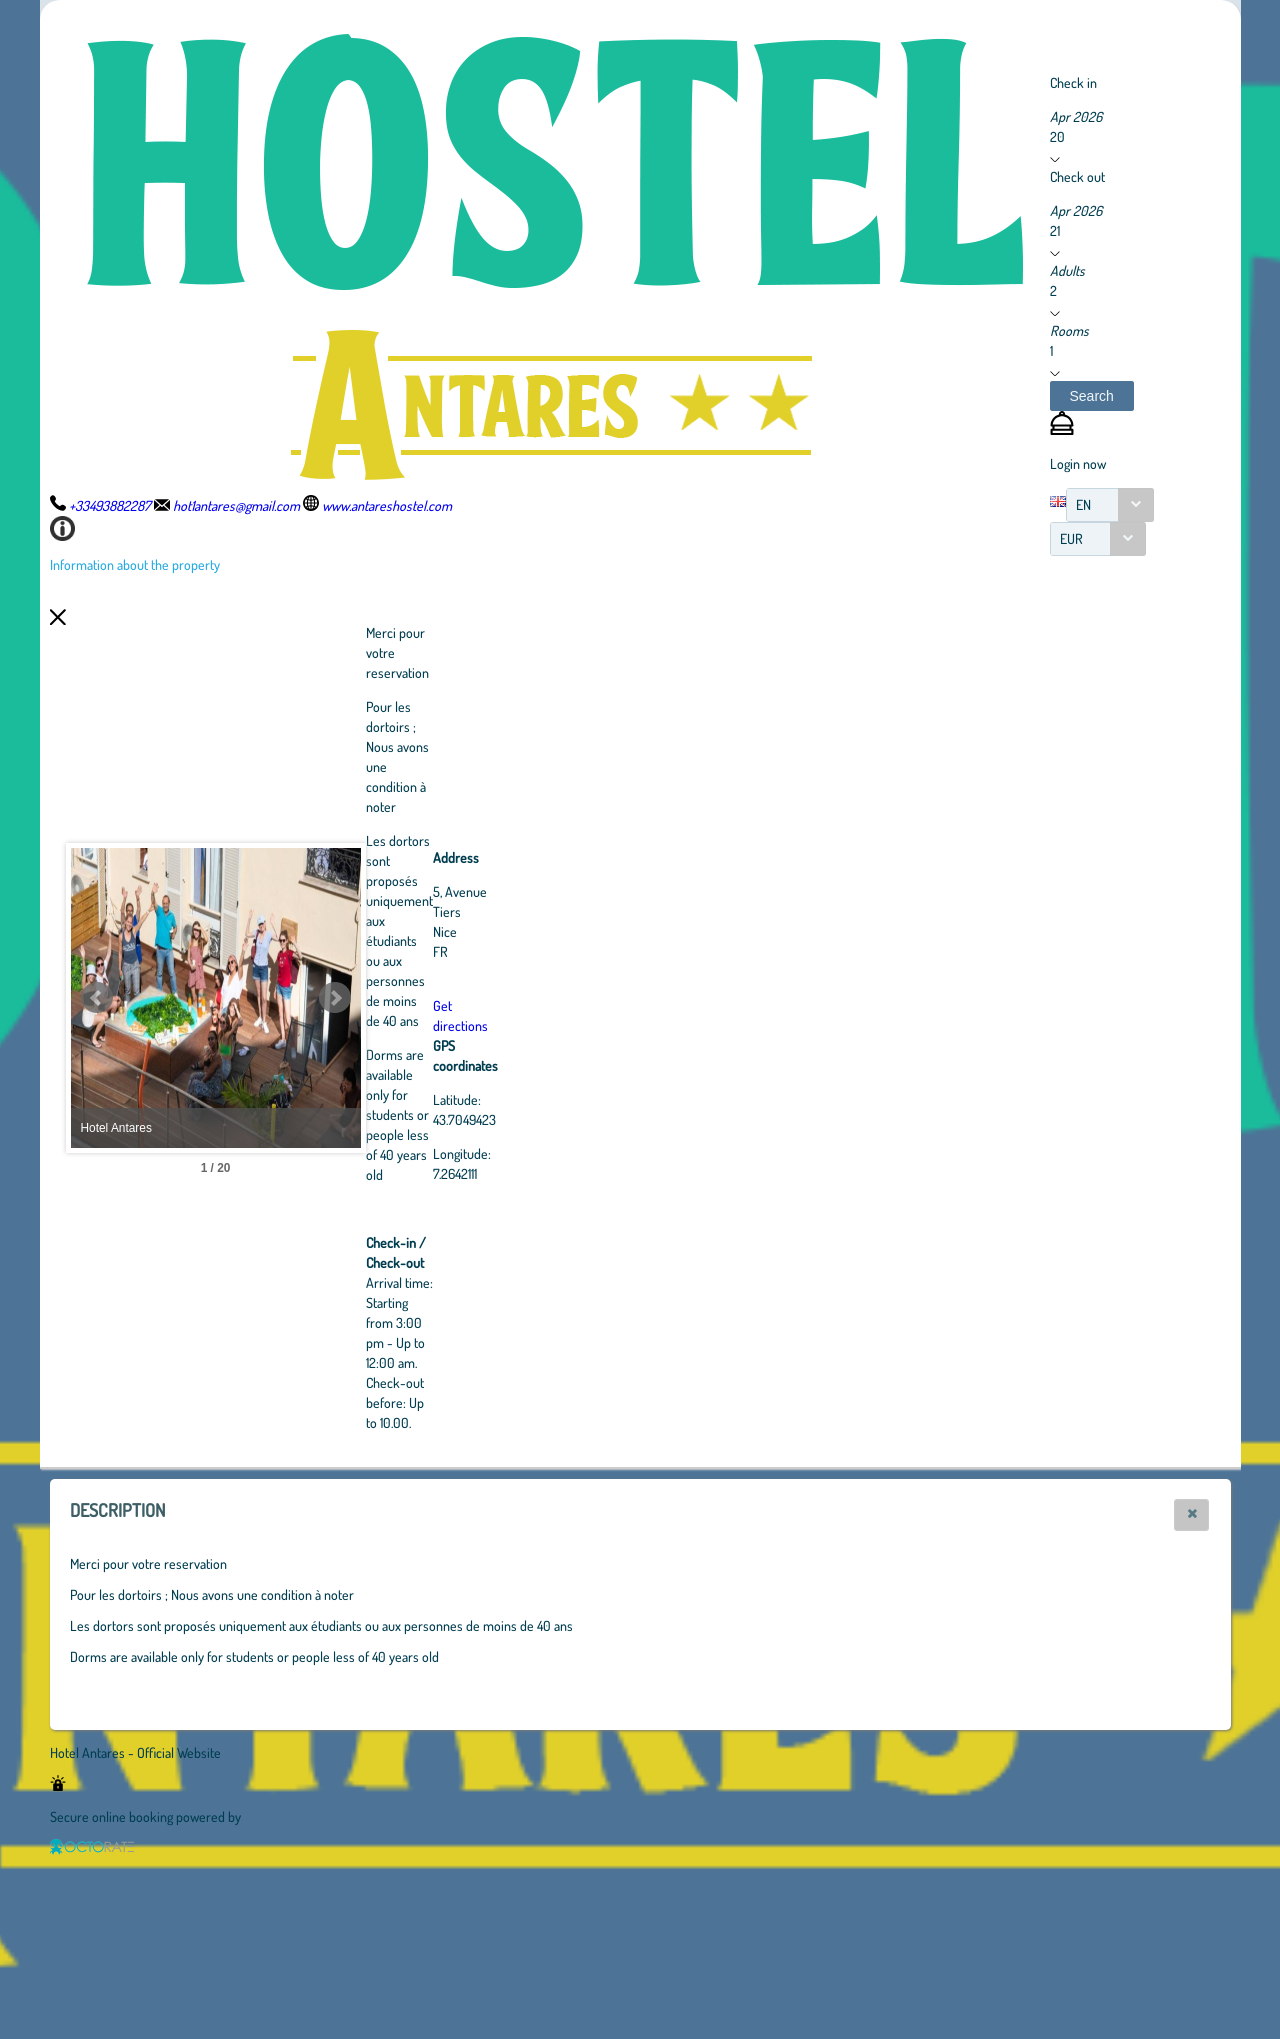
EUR (1071, 538)
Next (445, 998)
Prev (97, 998)
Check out (1077, 176)
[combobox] (1110, 505)
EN (1083, 504)
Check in (1073, 82)
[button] (1092, 396)
